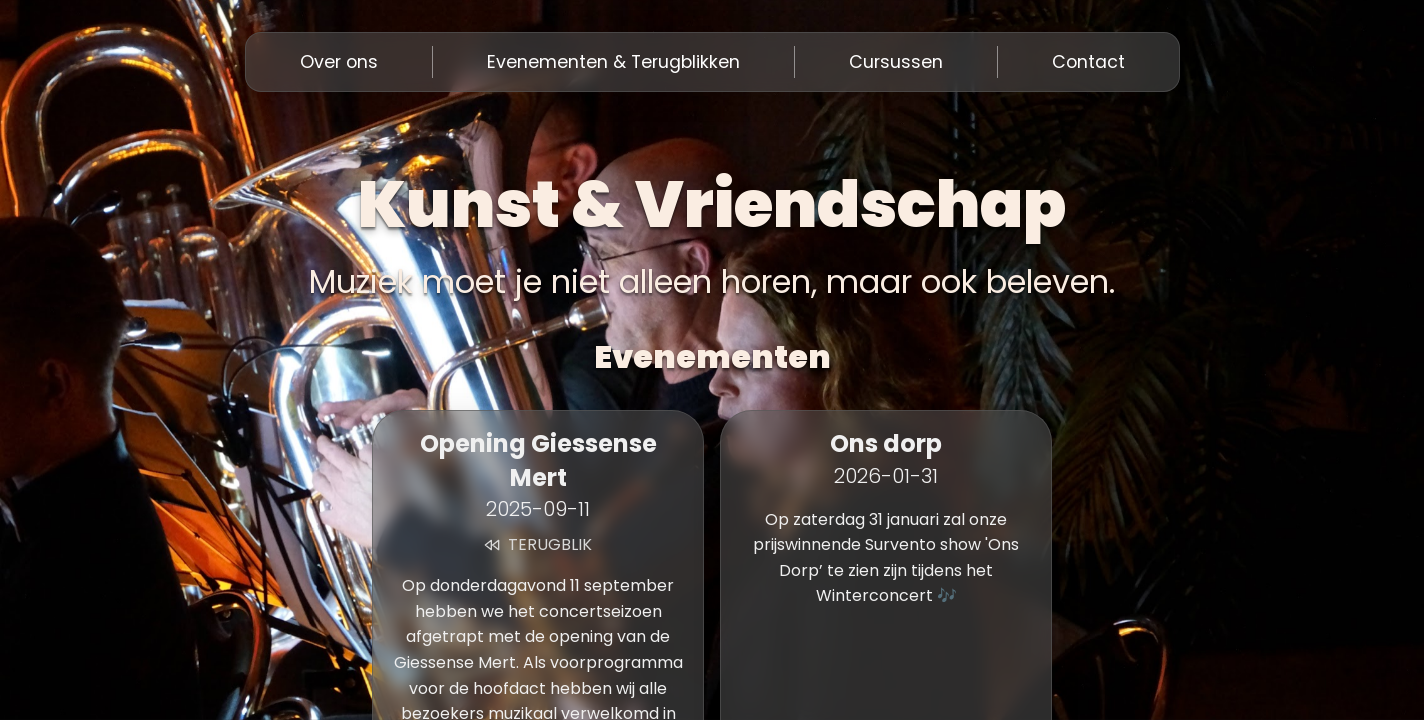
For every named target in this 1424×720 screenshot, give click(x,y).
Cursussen (896, 62)
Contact (1088, 62)
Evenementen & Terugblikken (613, 62)
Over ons (339, 62)
